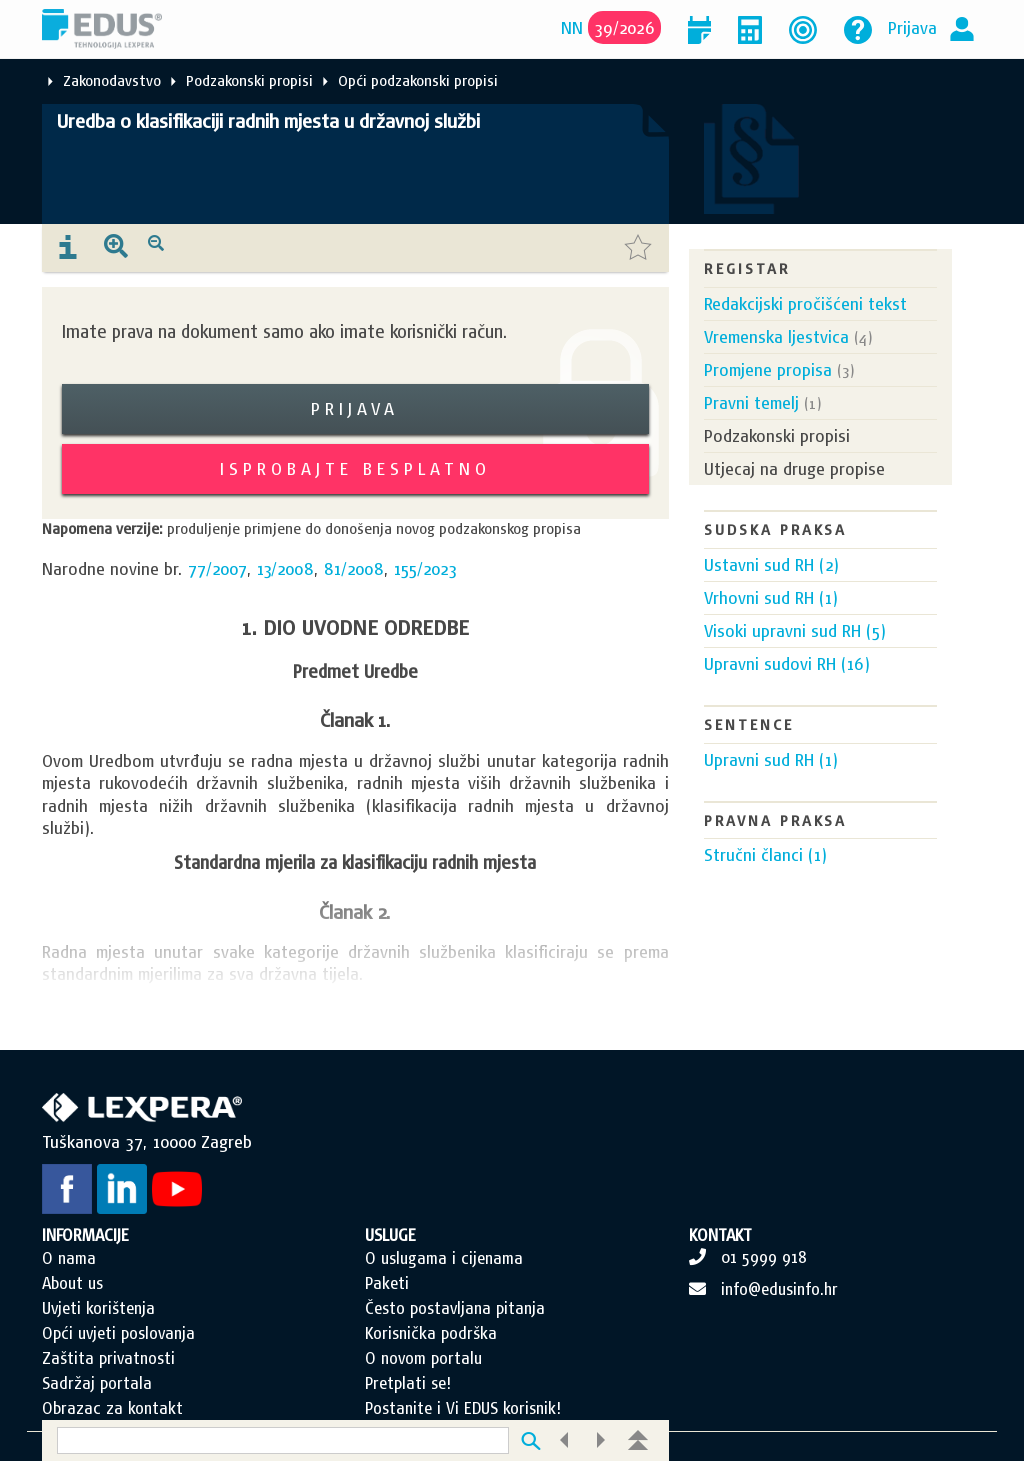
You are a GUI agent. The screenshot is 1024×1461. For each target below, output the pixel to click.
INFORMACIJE (85, 1235)
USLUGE (390, 1235)
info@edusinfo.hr (779, 1289)
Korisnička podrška (431, 1333)
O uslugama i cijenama (444, 1258)
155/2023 (425, 568)
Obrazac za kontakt (112, 1408)
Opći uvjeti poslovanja (118, 1333)
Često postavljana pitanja (455, 1308)
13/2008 (285, 568)
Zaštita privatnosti (108, 1358)
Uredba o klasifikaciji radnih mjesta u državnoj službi (268, 121)
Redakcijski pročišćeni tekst (805, 303)
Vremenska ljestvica (776, 336)
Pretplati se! (408, 1383)
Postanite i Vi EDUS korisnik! (463, 1408)
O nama (69, 1258)
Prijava (912, 27)
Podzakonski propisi (249, 80)
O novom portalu (423, 1358)
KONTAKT (720, 1235)
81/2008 (354, 568)
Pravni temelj (751, 402)
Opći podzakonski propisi (418, 80)
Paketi (387, 1283)
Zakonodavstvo (112, 80)
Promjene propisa (768, 369)
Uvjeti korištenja (98, 1308)
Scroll (904, 1391)
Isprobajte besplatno (355, 468)
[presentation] (68, 248)
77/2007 (217, 568)
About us (72, 1283)
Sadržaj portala (97, 1383)
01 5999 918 (764, 1257)
